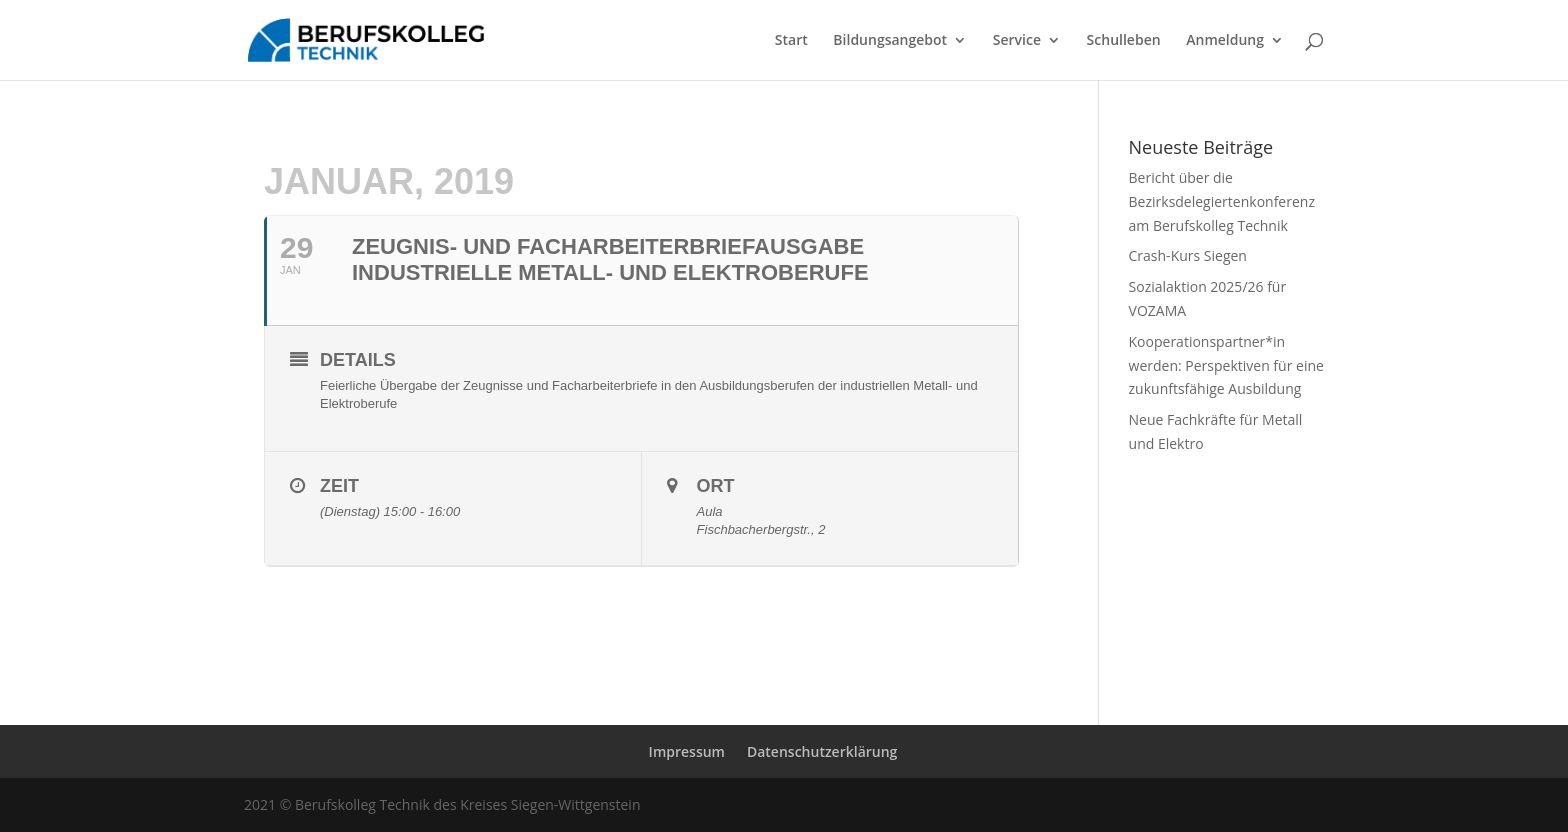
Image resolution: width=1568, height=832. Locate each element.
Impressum (687, 751)
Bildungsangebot (890, 41)
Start (791, 41)
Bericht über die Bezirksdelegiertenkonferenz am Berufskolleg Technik (1222, 201)
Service (1017, 41)
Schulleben (1124, 41)
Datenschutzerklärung (822, 751)
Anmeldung (1225, 41)
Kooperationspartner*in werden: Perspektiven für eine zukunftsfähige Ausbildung (1226, 365)
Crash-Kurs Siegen (1188, 255)
